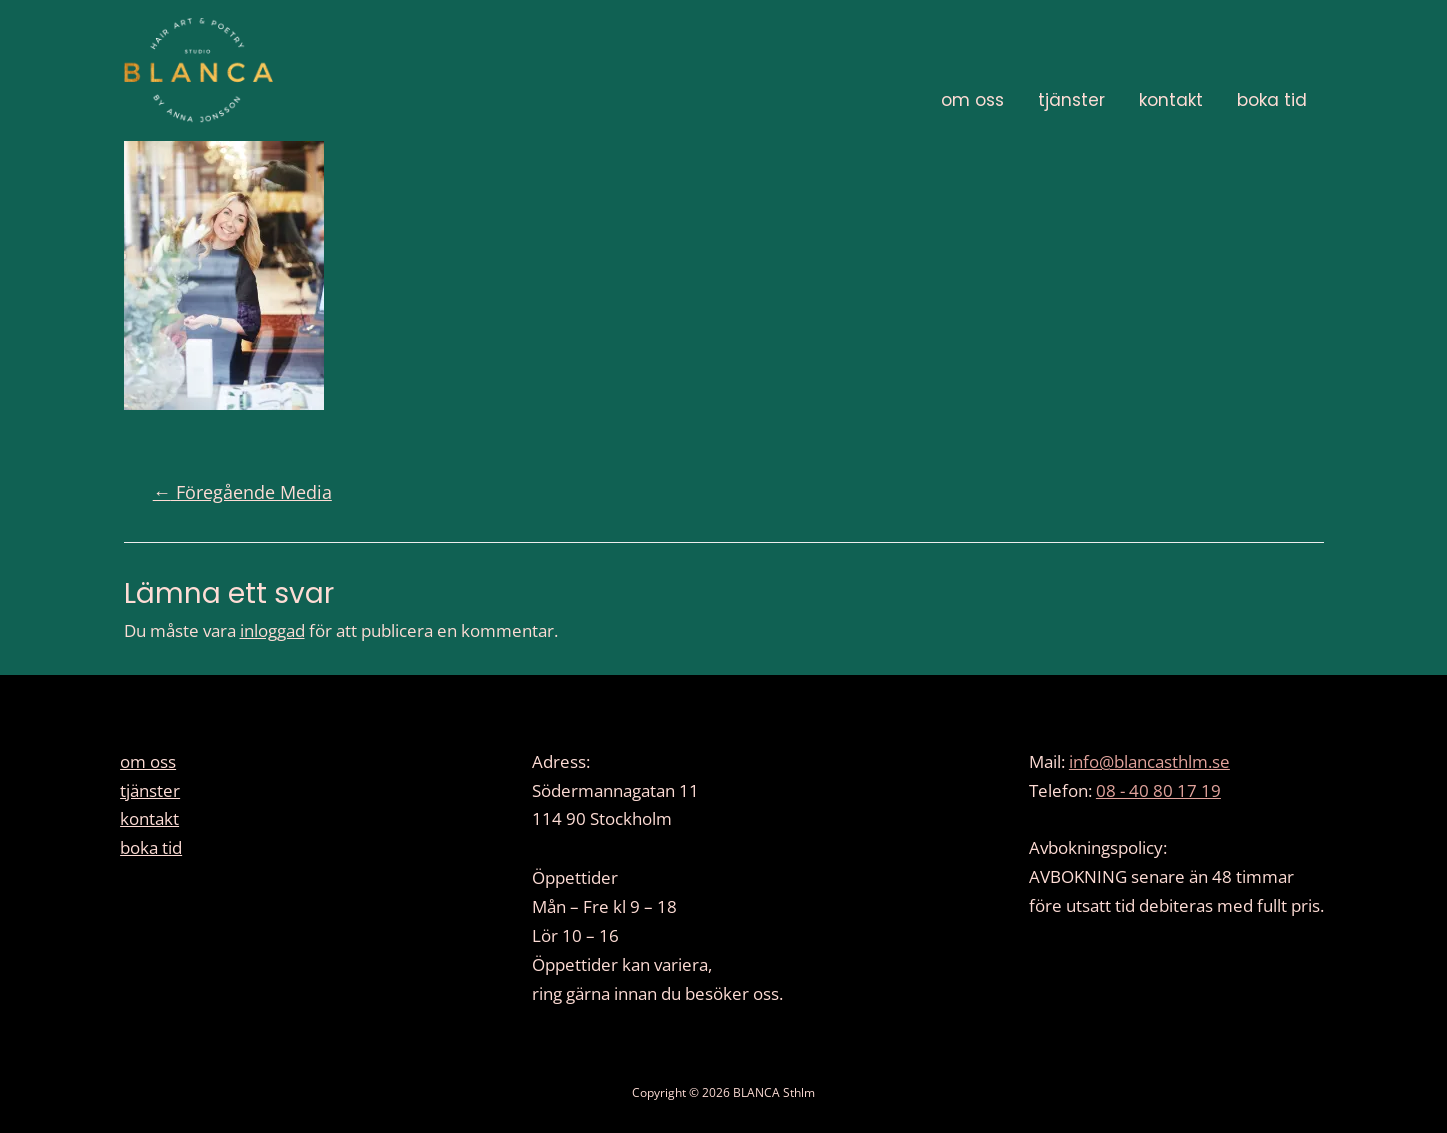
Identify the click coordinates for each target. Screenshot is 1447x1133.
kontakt (1171, 100)
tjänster (1071, 100)
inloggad (272, 630)
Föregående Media (242, 492)
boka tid (1272, 100)
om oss (972, 100)
